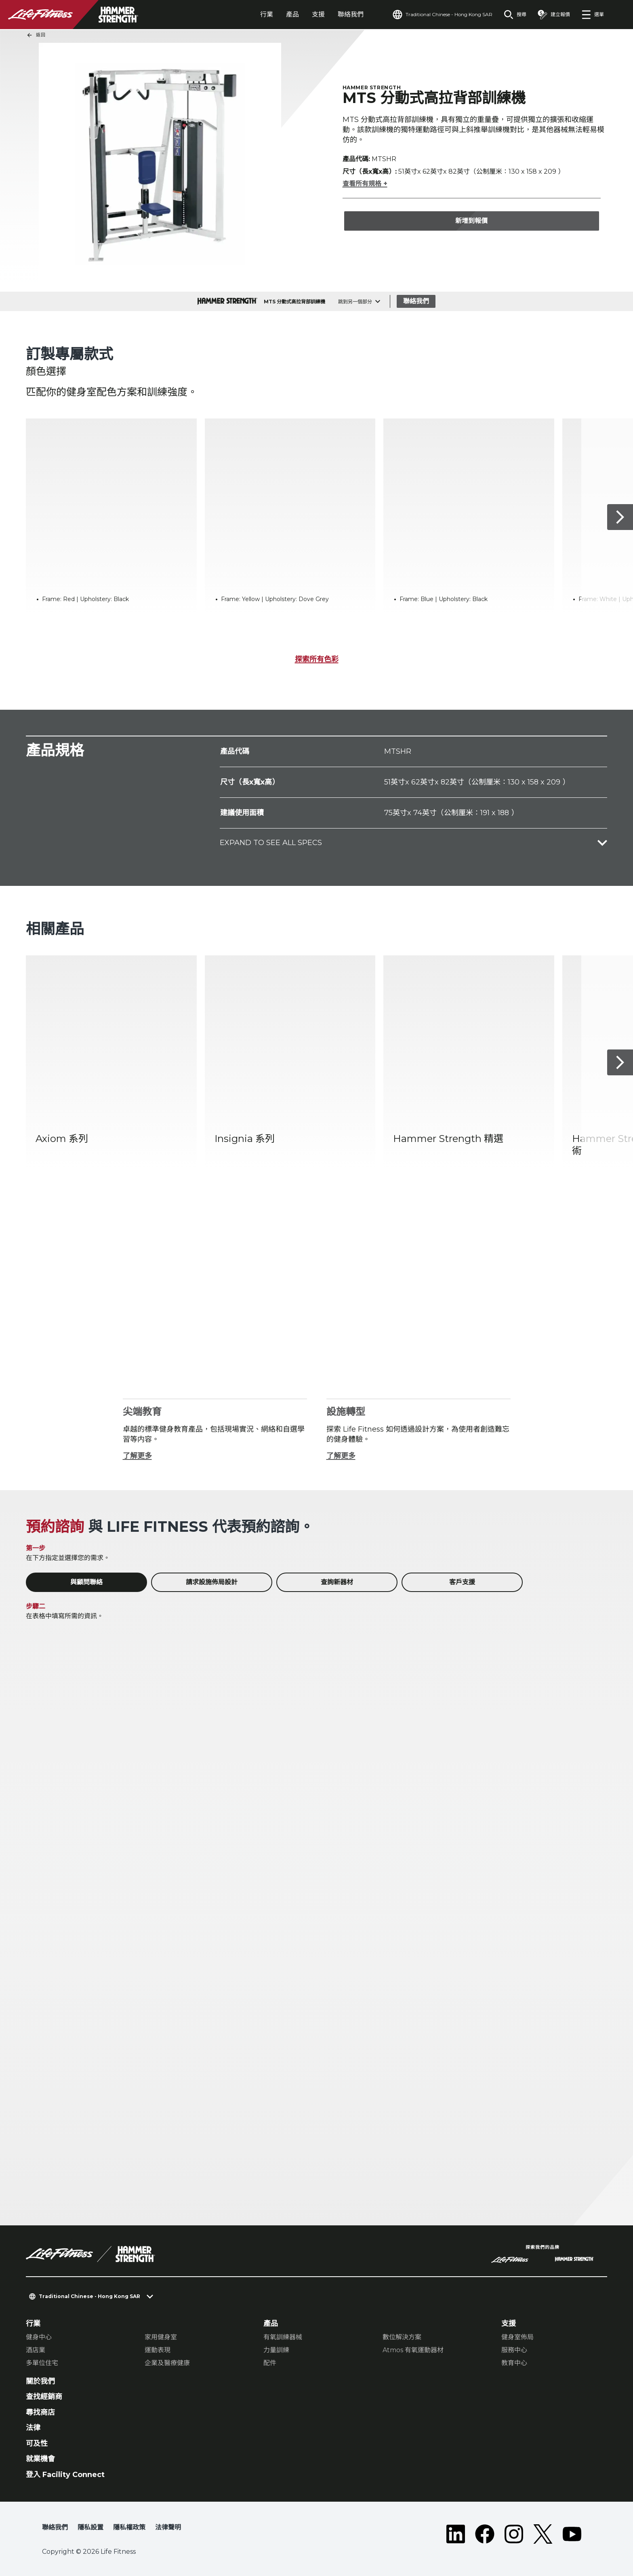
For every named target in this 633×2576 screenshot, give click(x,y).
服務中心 (514, 2350)
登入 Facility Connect (65, 2474)
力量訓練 (276, 2350)
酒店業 (35, 2350)
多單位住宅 (42, 2363)
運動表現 (157, 2350)
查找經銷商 (44, 2396)
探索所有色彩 (317, 659)
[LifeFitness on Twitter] (543, 2534)
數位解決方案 (402, 2337)
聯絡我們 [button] (55, 2527)
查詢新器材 (337, 1582)
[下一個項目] (620, 517)
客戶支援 (462, 1582)
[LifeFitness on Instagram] (514, 2534)
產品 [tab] (292, 14)
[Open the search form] (515, 14)
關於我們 (40, 2381)
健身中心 (39, 2337)
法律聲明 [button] (168, 2527)
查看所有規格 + (365, 183)
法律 (33, 2427)
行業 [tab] (266, 14)
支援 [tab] (318, 14)
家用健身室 (161, 2337)
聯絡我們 (351, 14)
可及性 (37, 2443)
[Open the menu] (592, 14)
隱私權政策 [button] (129, 2527)
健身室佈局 (517, 2337)
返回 (36, 35)
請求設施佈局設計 (212, 1582)
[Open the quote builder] (553, 14)
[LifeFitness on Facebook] (484, 2534)
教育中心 (514, 2363)
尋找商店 (40, 2412)
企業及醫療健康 (167, 2363)
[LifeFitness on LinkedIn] (455, 2534)
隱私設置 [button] (90, 2527)
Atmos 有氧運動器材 (413, 2350)
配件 (269, 2363)
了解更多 (137, 1455)
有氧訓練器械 (282, 2337)
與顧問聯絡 (86, 1582)
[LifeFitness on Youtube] (572, 2534)
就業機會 (40, 2458)
